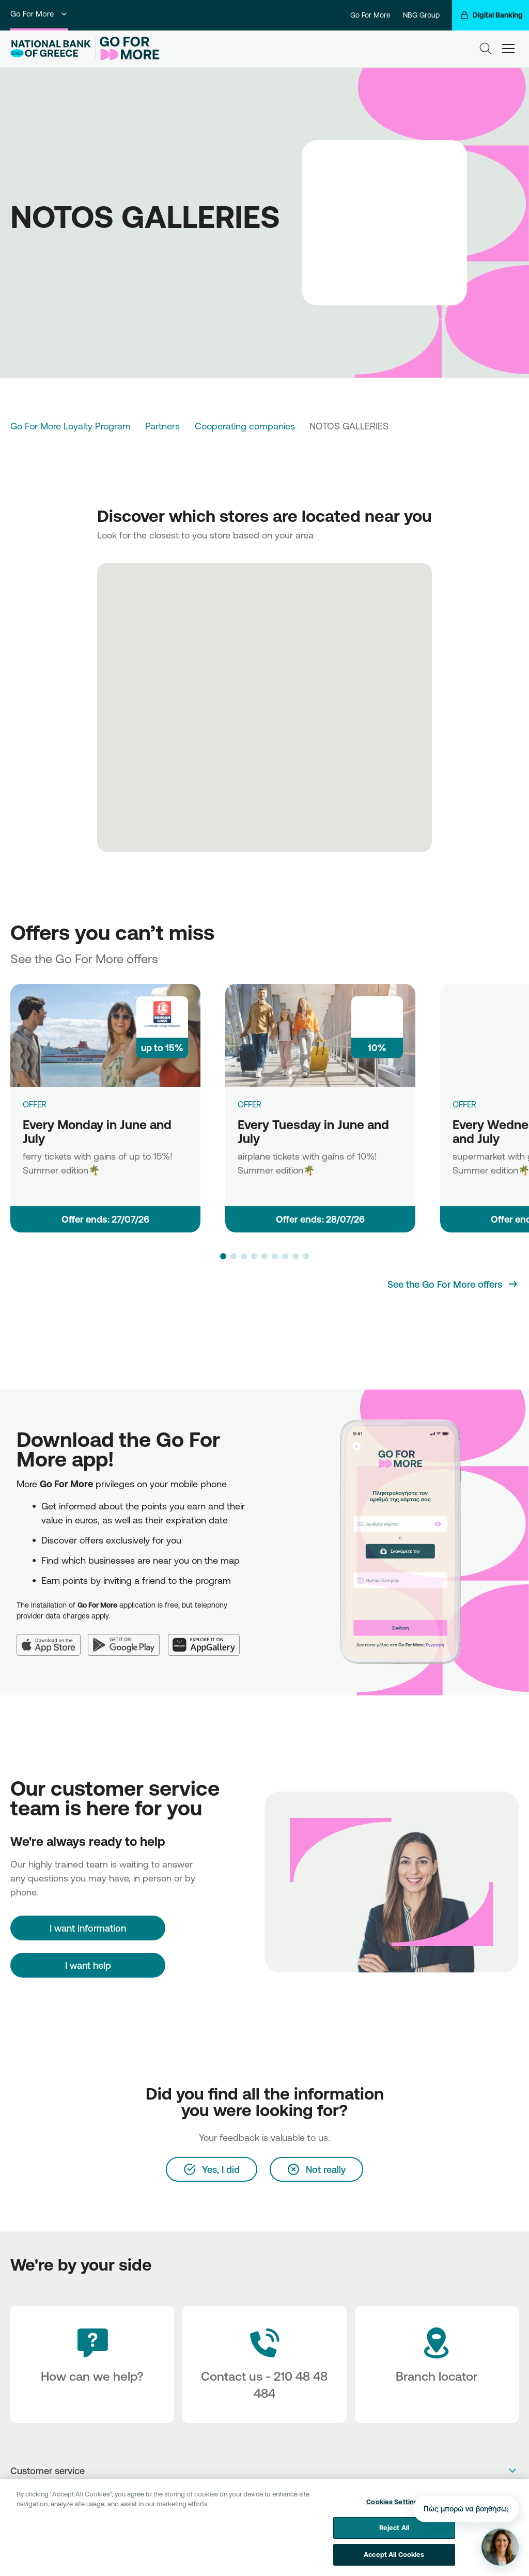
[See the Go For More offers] (453, 1284)
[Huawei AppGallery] (208, 1638)
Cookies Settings (394, 2509)
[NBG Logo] (50, 48)
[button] (223, 1256)
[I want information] (87, 1928)
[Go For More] (127, 48)
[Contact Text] (264, 2364)
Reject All (394, 2535)
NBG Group (421, 15)
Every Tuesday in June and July (313, 1131)
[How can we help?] (92, 2364)
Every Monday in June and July (97, 1131)
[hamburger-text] (508, 49)
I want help (88, 1965)
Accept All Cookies (394, 2562)
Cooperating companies (245, 426)
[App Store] (52, 1638)
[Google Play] (128, 1638)
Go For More (39, 13)
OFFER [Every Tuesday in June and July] (249, 1104)
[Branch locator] (437, 2364)
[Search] (485, 48)
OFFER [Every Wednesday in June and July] (464, 1104)
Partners (162, 426)
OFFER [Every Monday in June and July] (34, 1104)
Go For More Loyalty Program (70, 426)
